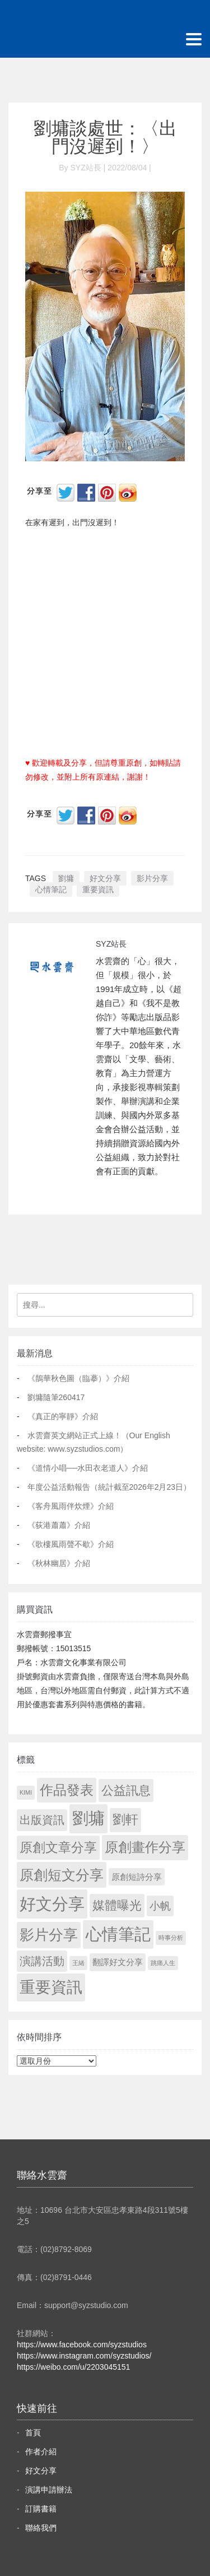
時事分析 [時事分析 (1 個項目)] (170, 1937)
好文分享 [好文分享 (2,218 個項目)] (52, 1903)
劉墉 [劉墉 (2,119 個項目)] (88, 1818)
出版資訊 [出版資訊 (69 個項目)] (42, 1820)
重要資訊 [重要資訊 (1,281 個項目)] (51, 1987)
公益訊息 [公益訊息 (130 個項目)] (126, 1790)
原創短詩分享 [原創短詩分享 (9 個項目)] (136, 1877)
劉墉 (66, 878)
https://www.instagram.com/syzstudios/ (84, 2355)
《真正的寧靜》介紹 (62, 1416)
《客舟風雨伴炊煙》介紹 (70, 1506)
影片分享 (152, 878)
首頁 (33, 2432)
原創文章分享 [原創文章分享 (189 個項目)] (58, 1847)
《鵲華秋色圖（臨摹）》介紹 (78, 1378)
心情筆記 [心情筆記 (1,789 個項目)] (118, 1934)
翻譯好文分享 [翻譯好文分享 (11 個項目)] (117, 1962)
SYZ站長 (111, 943)
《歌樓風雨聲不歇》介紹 (70, 1544)
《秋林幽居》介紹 (58, 1563)
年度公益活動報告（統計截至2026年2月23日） (109, 1486)
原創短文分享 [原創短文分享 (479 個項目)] (62, 1875)
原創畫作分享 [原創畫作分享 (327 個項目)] (145, 1847)
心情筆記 (51, 889)
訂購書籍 (41, 2508)
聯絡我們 (41, 2527)
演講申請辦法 (48, 2489)
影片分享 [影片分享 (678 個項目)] (49, 1934)
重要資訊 (98, 889)
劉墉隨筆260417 (56, 1397)
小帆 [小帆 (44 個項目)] (160, 1906)
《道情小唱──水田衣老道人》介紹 (87, 1467)
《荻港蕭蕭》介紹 (58, 1525)
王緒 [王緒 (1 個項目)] (78, 1962)
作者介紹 (41, 2451)
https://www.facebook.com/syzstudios (82, 2344)
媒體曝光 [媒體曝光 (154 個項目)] (117, 1905)
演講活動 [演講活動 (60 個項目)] (42, 1961)
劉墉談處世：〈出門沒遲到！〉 (105, 137)
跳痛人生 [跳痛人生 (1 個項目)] (163, 1962)
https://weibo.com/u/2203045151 (73, 2366)
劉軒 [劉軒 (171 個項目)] (125, 1820)
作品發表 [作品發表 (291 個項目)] (67, 1789)
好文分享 (105, 878)
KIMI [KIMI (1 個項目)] (26, 1792)
